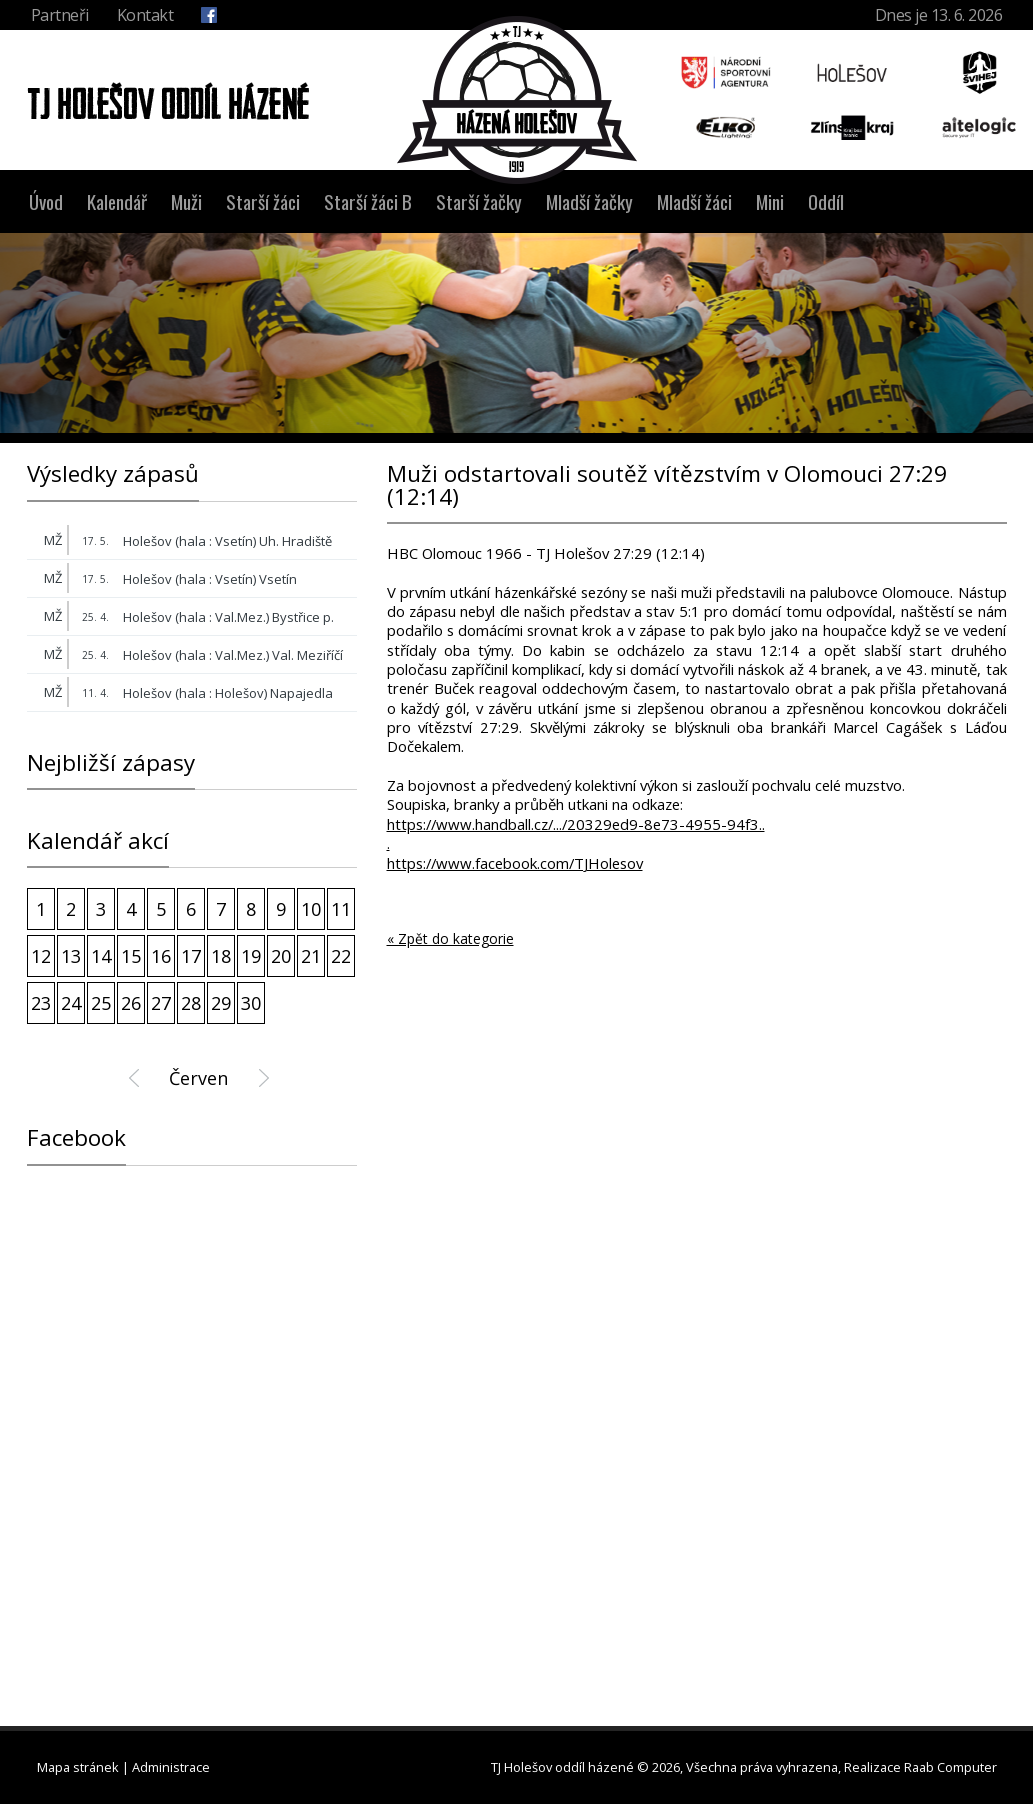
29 (221, 1003)
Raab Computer (950, 1767)
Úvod (46, 201)
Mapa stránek (78, 1767)
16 (161, 956)
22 (341, 956)
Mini (770, 201)
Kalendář (117, 201)
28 (191, 1003)
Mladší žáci (694, 201)
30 (251, 1003)
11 (341, 909)
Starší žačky (479, 201)
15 (131, 956)
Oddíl (826, 201)
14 (101, 956)
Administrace (171, 1767)
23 (41, 1003)
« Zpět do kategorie (450, 939)
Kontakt (145, 15)
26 (131, 1003)
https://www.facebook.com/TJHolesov (515, 863)
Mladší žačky (589, 201)
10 (311, 909)
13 (71, 956)
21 (311, 956)
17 (191, 956)
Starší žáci (263, 201)
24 (71, 1003)
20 (281, 956)
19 (251, 956)
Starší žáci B (368, 201)
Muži (186, 201)
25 (101, 1003)
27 (161, 1003)
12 (41, 956)
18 (221, 956)
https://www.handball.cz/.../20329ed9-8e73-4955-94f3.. (576, 824)
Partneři (60, 15)
